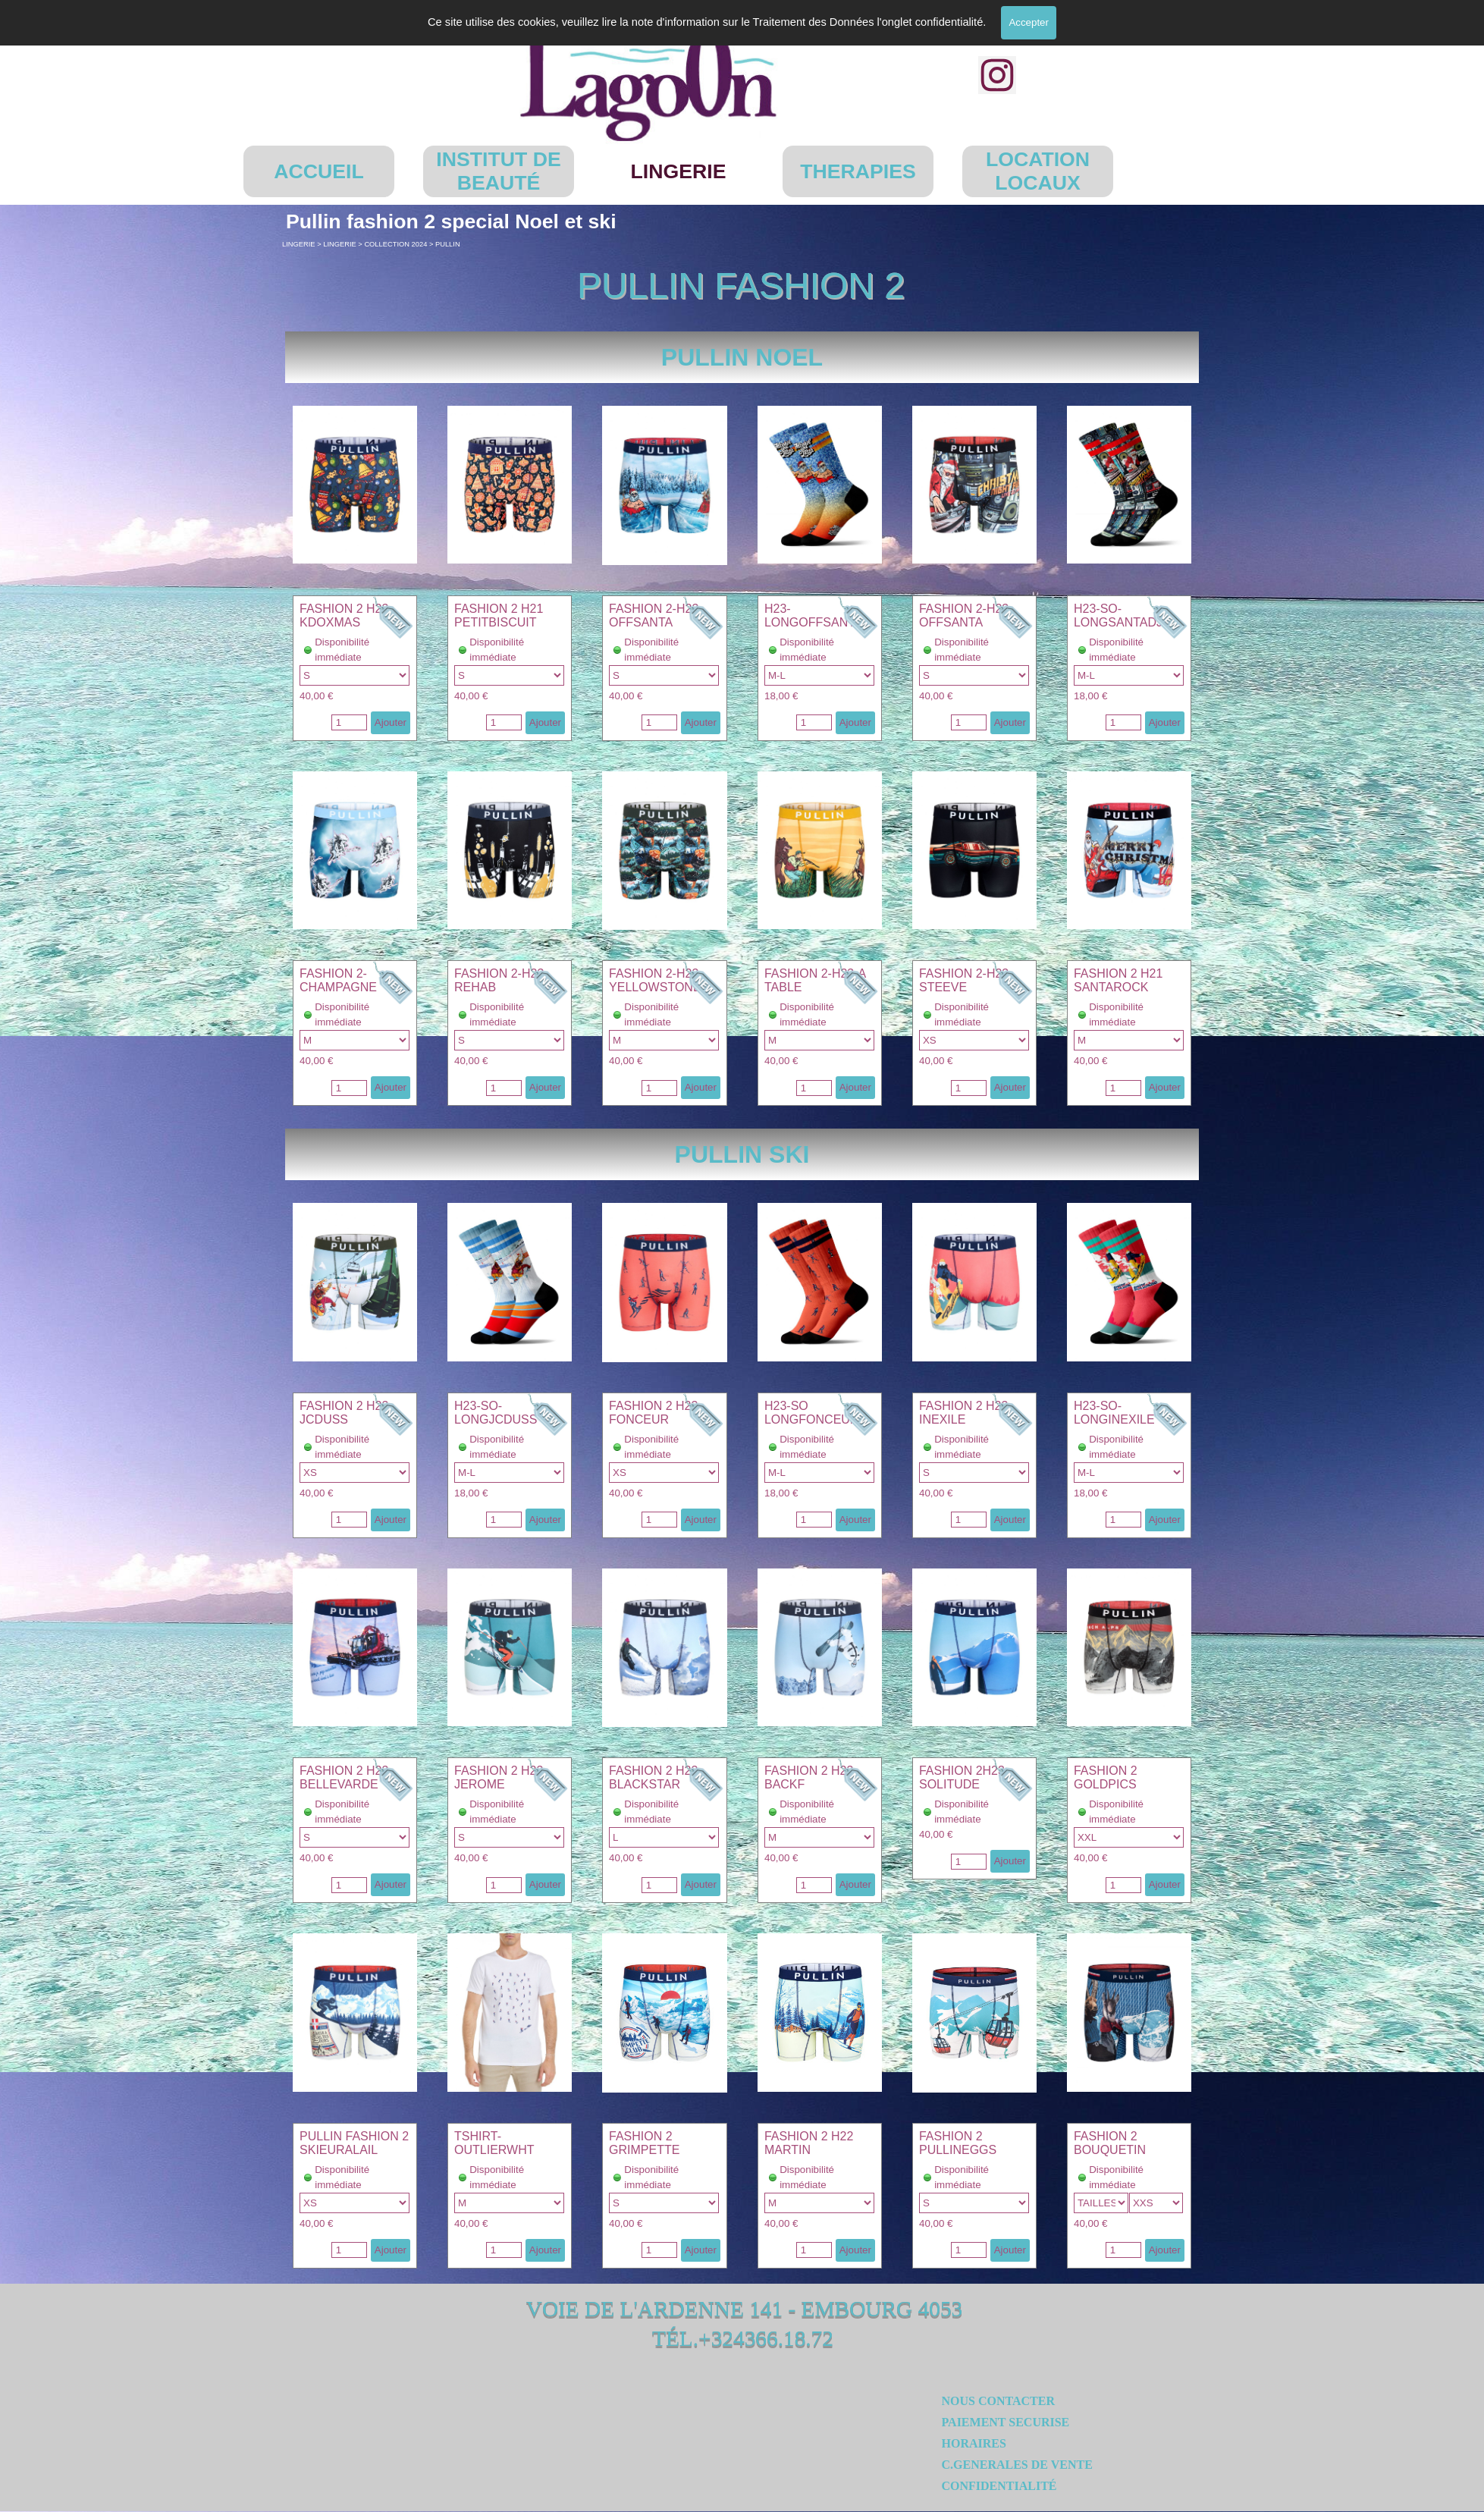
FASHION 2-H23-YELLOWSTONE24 (661, 980)
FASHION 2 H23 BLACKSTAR (653, 1777)
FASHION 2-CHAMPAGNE (338, 980)
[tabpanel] (742, 357)
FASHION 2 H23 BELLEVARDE (344, 1777)
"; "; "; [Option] (509, 675)
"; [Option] (819, 675)
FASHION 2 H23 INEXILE (963, 1412)
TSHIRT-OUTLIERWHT (494, 2143)
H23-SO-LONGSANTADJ (1118, 615)
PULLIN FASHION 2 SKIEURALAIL (354, 2143)
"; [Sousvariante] (1156, 2203)
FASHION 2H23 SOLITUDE (962, 1777)
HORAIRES (974, 2443)
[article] (355, 668)
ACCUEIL (318, 171)
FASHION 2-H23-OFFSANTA (656, 615)
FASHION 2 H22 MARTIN (808, 2143)
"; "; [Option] (354, 2203)
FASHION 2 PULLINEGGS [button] (957, 2143)
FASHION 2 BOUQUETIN (1110, 2143)
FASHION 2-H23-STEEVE (966, 980)
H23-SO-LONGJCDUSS (495, 1412)
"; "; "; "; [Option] (664, 675)
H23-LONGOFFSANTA (813, 615)
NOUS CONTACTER (999, 2400)
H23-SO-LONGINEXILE (1114, 1412)
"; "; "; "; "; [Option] (354, 675)
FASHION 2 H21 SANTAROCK (1118, 980)
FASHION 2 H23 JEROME (498, 1777)
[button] (355, 405)
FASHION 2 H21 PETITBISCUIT (498, 615)
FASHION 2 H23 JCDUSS (344, 1412)
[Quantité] (349, 722)
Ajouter (390, 722)
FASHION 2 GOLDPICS (1105, 1777)
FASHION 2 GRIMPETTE (644, 2143)
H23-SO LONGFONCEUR (811, 1412)
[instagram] (997, 75)
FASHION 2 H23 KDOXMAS (344, 615)
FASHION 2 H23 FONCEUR (653, 1412)
